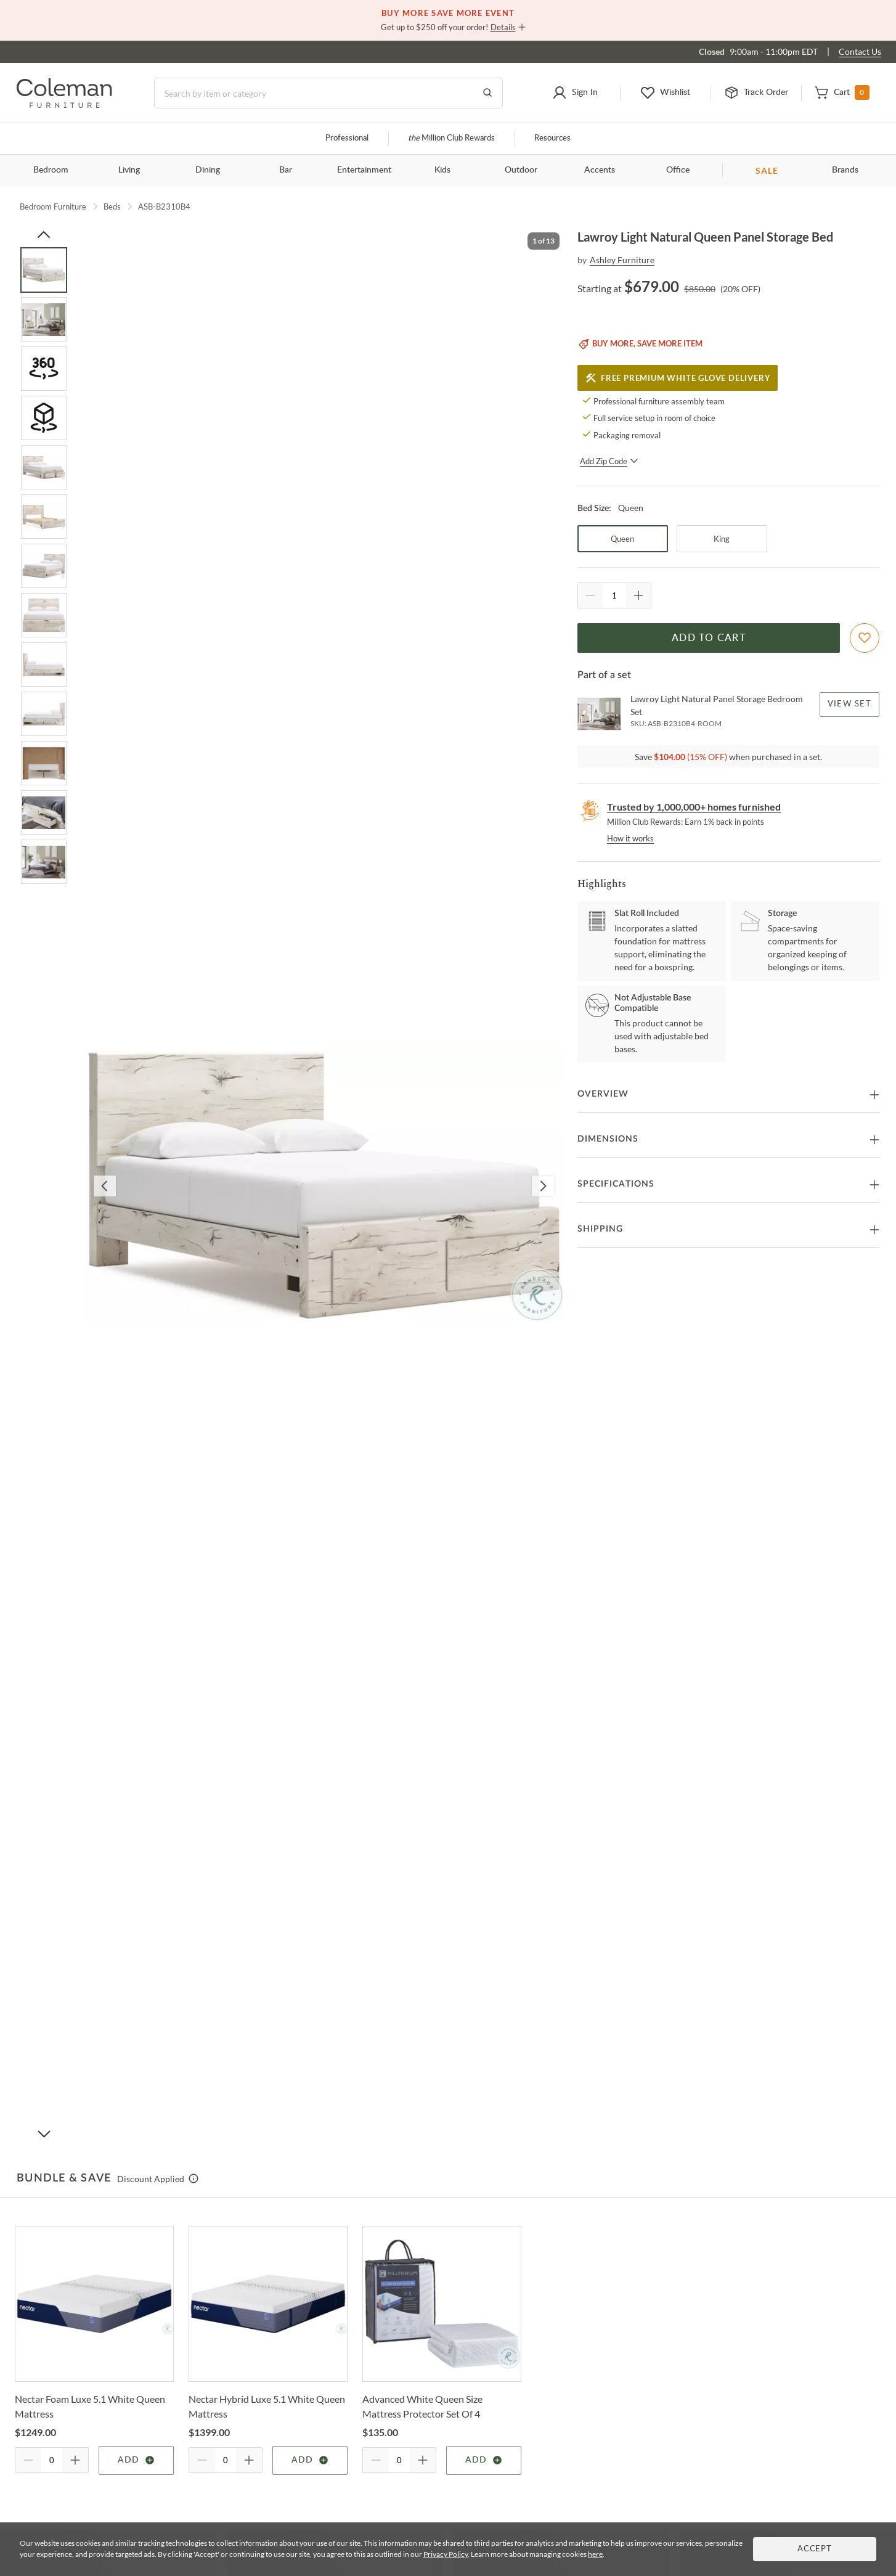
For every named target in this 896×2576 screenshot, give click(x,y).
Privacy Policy (445, 2554)
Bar (285, 170)
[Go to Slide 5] (44, 467)
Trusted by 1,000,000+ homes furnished (694, 806)
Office (678, 170)
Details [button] (503, 27)
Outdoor (521, 170)
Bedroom (50, 170)
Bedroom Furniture (53, 206)
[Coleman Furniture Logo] (64, 104)
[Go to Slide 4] (44, 418)
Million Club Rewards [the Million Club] (451, 138)
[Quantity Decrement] (590, 595)
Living (129, 170)
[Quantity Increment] (638, 595)
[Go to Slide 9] (44, 664)
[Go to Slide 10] (44, 714)
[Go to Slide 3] (44, 368)
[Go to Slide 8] (44, 615)
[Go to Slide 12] (44, 812)
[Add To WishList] (864, 638)
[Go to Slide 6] (44, 516)
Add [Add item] (136, 2460)
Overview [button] (603, 1094)
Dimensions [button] (607, 1139)
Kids (442, 170)
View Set (849, 704)
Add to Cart (709, 638)
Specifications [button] (615, 1184)
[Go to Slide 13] (44, 862)
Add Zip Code (609, 461)
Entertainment (364, 170)
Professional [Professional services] (347, 138)
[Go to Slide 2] (44, 319)
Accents (599, 170)
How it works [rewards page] (630, 838)
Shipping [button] (600, 1229)
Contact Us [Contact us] (860, 51)
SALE (766, 170)
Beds (112, 206)
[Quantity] (614, 595)
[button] (575, 93)
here (595, 2554)
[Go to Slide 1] (44, 270)
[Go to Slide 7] (44, 566)
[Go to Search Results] (487, 93)
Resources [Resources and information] (552, 138)
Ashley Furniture (622, 260)
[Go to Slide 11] (44, 763)
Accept (814, 2549)
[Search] (328, 93)
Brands (845, 170)
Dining (207, 170)
